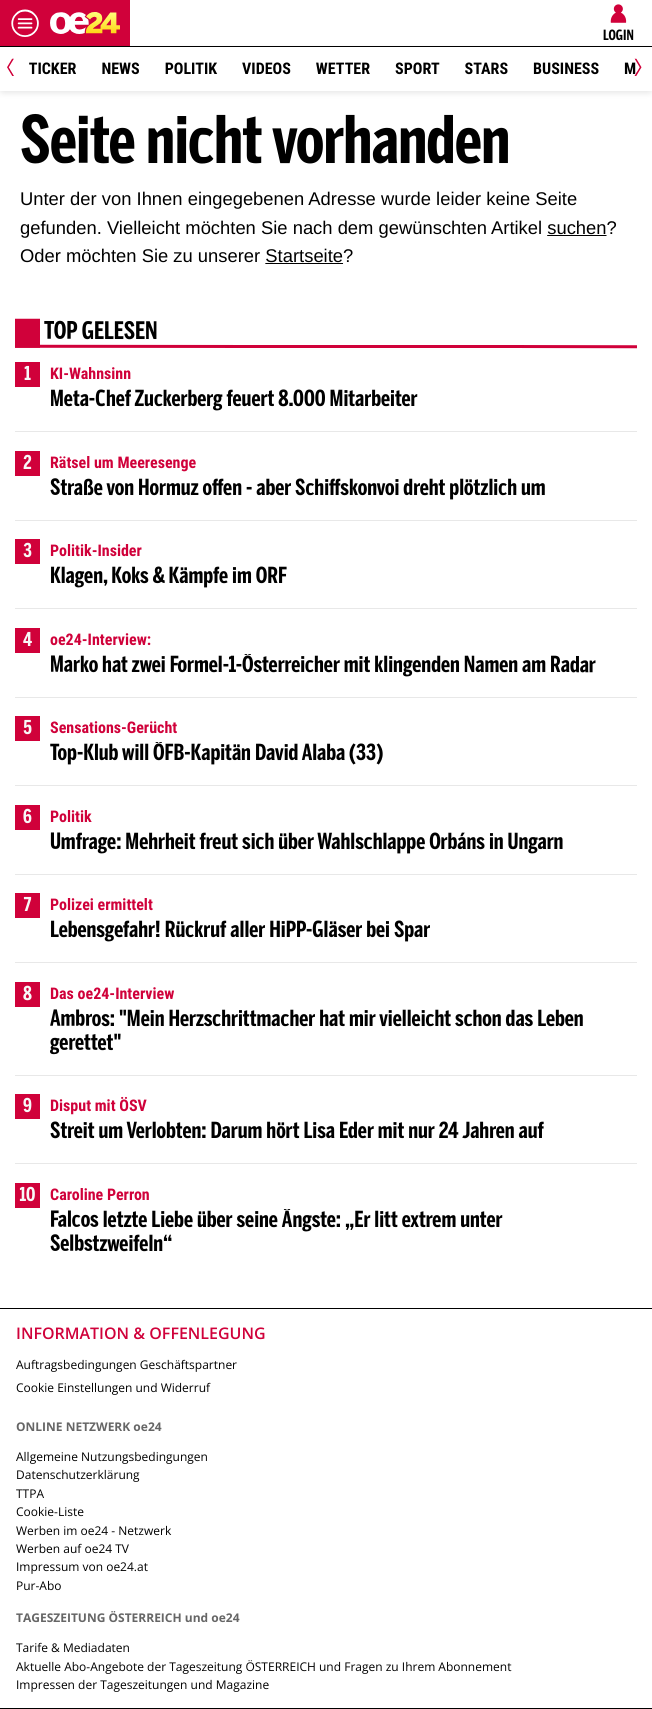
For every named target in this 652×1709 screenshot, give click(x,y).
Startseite (304, 255)
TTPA (30, 1493)
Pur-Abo (39, 1585)
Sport (417, 68)
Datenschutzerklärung (78, 1474)
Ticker (53, 68)
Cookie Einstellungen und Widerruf (113, 1387)
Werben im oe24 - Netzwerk (93, 1530)
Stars (486, 68)
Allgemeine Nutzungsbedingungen (112, 1456)
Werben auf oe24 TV (72, 1548)
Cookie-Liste (50, 1511)
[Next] (634, 69)
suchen (576, 227)
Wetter (343, 68)
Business (566, 68)
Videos (266, 68)
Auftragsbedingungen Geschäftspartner (126, 1364)
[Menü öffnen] (25, 23)
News (120, 68)
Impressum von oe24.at (82, 1566)
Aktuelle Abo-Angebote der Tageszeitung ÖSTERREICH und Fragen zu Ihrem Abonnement (263, 1666)
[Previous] (17, 69)
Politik (191, 68)
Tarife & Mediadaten (73, 1647)
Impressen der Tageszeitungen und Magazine (142, 1684)
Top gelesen (101, 333)
